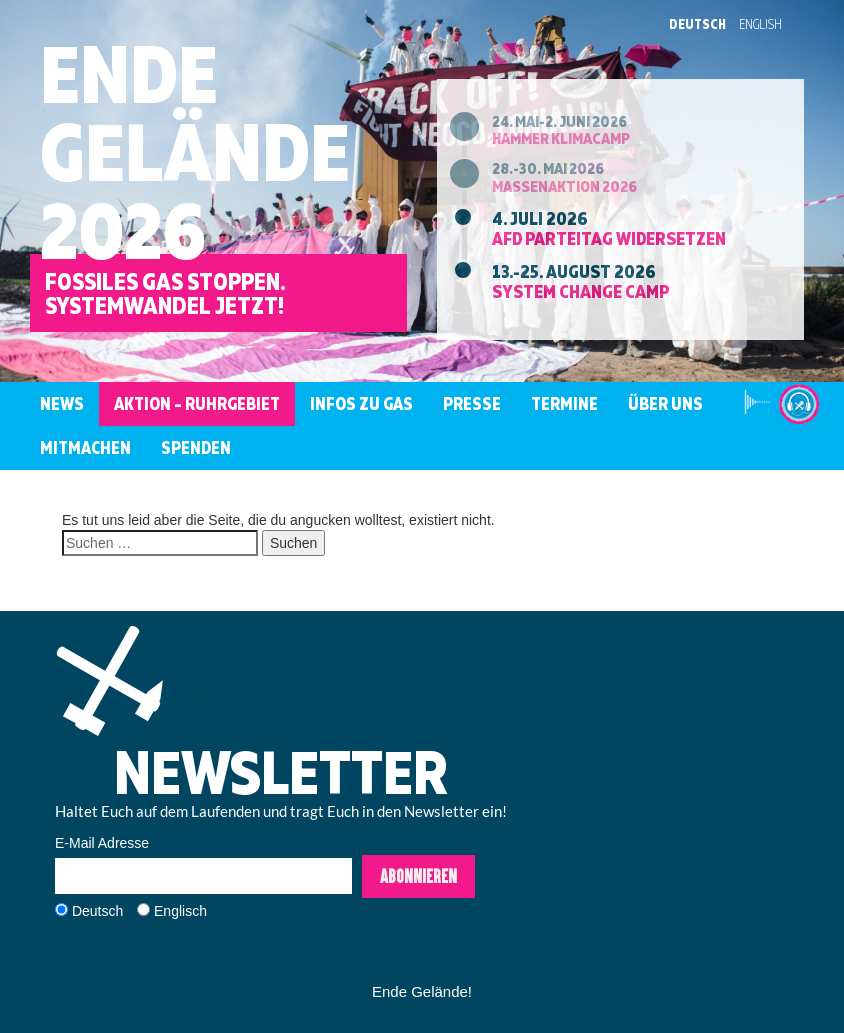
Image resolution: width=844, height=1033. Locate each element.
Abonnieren (418, 876)
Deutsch (697, 24)
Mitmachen (85, 447)
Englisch (180, 911)
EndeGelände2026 (195, 151)
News (62, 403)
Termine (564, 403)
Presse (472, 403)
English (760, 24)
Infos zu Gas (361, 403)
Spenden (196, 447)
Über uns (665, 403)
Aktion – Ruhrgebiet (197, 403)
